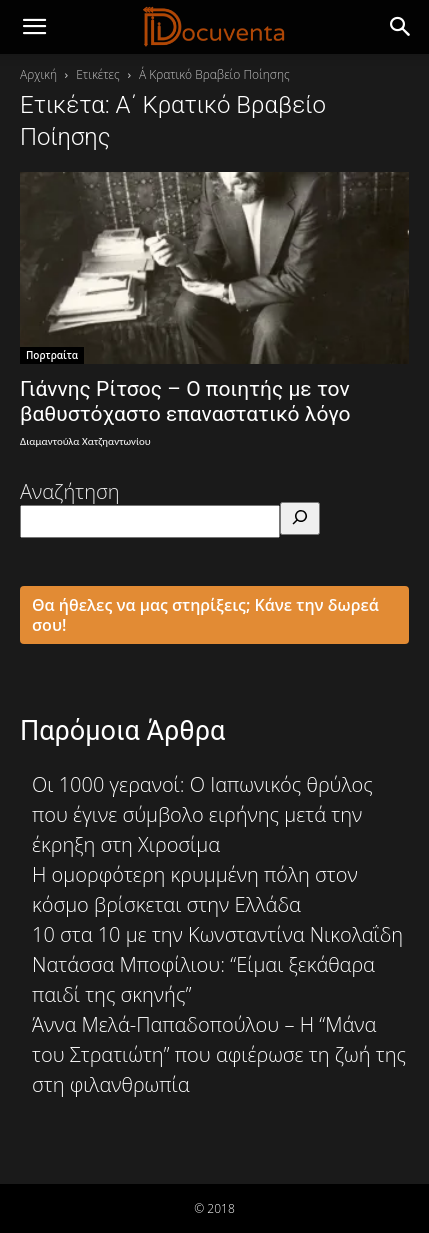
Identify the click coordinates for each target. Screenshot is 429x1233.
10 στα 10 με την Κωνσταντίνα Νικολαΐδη (217, 934)
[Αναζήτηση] (300, 518)
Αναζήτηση (70, 491)
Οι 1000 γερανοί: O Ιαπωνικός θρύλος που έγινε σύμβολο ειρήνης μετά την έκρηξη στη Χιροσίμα (202, 814)
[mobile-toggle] (34, 27)
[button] (401, 27)
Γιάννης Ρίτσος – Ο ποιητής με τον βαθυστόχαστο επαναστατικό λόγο (185, 401)
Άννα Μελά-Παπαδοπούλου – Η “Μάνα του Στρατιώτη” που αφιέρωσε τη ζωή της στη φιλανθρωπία (219, 1054)
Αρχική (38, 74)
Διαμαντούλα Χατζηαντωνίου (85, 441)
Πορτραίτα (52, 355)
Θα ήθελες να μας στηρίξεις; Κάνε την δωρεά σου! (205, 615)
